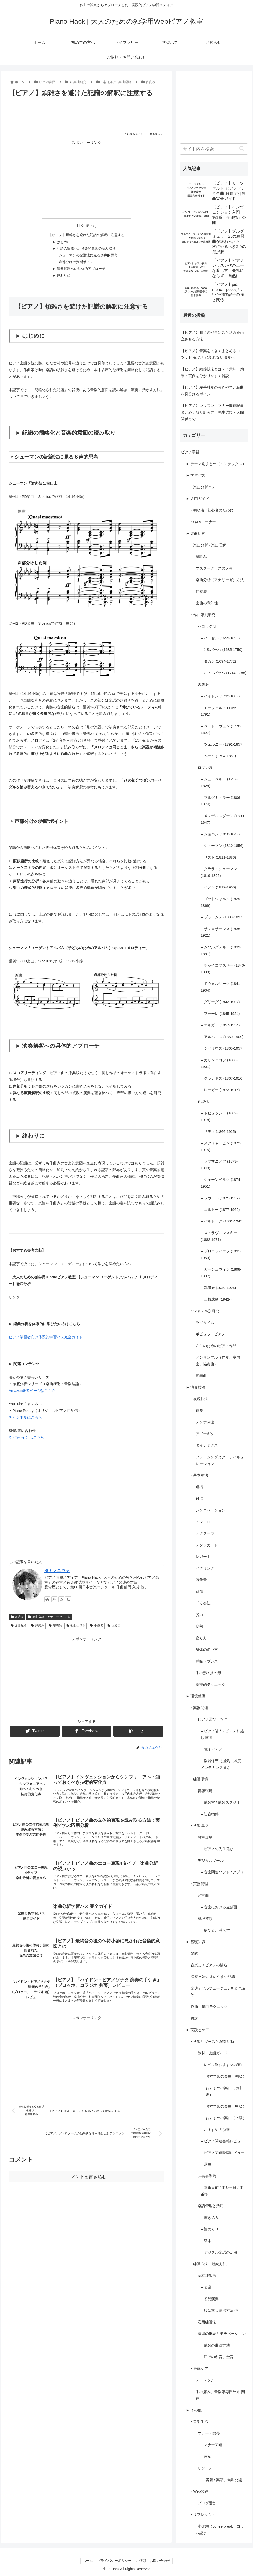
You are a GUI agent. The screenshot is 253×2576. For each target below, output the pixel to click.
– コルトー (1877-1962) (220, 1209)
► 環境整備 (195, 1696)
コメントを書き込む (86, 2174)
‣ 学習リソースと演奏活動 (212, 2041)
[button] (242, 149)
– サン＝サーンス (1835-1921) (221, 932)
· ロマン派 (204, 767)
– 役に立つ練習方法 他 (219, 2310)
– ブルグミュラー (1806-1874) (221, 800)
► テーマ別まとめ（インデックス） (216, 464)
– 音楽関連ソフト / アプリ (222, 1872)
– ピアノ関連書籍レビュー (223, 2141)
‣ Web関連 (199, 2491)
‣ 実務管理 (199, 1884)
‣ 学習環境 (199, 1825)
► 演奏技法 (195, 1387)
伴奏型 (201, 591)
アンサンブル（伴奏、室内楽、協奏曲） (218, 1360)
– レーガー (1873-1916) (220, 1090)
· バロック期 (206, 626)
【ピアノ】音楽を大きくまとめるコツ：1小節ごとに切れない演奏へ (210, 354)
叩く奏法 (203, 1603)
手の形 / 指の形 (208, 1673)
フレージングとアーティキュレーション (220, 1460)
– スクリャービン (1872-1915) (221, 1146)
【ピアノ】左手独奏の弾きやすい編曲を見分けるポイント (212, 390)
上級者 (114, 1625)
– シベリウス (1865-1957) (222, 1048)
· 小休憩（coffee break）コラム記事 (220, 2529)
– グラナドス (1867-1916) (222, 1078)
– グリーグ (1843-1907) (220, 1002)
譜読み (16, 1616)
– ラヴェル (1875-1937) (220, 1198)
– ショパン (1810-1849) (220, 834)
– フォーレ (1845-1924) (220, 1013)
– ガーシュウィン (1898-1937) (221, 1272)
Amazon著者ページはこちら (32, 1390)
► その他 (194, 2410)
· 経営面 (202, 1895)
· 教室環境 (204, 1837)
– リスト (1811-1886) (218, 857)
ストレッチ (205, 2380)
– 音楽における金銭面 (219, 1907)
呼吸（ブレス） (209, 1661)
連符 (199, 1410)
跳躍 (199, 1591)
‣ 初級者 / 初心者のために (212, 510)
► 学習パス (195, 475)
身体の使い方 (207, 1649)
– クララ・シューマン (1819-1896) (219, 872)
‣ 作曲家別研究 (203, 615)
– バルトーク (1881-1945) (222, 1221)
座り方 (201, 1638)
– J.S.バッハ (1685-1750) (221, 649)
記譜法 (55, 1625)
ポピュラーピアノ (210, 1334)
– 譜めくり (210, 2229)
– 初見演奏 (210, 2299)
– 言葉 (206, 2456)
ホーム (87, 2561)
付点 (199, 1498)
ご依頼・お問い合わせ (154, 2561)
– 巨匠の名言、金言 (217, 2357)
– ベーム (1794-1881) (218, 756)
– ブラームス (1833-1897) (222, 917)
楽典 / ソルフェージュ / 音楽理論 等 (218, 1991)
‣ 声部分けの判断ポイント (77, 262)
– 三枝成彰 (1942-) (216, 1299)
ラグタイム (205, 1322)
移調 (194, 2018)
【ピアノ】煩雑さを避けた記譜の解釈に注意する (86, 235)
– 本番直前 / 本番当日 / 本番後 (222, 2190)
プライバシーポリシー (114, 2561)
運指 (199, 1487)
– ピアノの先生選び (217, 1849)
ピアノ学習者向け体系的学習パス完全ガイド (46, 1336)
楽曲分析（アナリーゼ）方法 (49, 1616)
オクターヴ (205, 1533)
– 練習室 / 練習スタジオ (220, 1802)
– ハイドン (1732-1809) (220, 696)
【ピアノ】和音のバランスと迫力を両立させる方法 (212, 335)
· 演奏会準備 (206, 2176)
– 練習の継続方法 (215, 2345)
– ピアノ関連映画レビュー (223, 2153)
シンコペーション (210, 1510)
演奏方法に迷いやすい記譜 (213, 1977)
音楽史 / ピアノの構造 (209, 1965)
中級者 (96, 1625)
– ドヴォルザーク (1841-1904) (221, 986)
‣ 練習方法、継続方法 (209, 2264)
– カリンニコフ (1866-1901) (219, 1063)
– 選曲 (206, 2164)
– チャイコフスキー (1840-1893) (223, 968)
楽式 (194, 1953)
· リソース (204, 2468)
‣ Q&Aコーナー (203, 522)
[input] (214, 149)
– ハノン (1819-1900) (218, 887)
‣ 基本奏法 (199, 1475)
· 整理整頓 (204, 1918)
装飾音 (201, 1580)
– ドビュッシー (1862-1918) (219, 1116)
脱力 (199, 1615)
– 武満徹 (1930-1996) (218, 1288)
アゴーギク (205, 1434)
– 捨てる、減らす (215, 1930)
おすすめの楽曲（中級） (226, 2106)
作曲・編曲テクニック (209, 2006)
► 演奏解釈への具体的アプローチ (78, 268)
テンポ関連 (205, 1422)
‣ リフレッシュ (203, 2514)
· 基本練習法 (206, 2275)
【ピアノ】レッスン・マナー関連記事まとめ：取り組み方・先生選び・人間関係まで (212, 412)
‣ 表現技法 (199, 1399)
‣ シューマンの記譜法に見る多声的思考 (87, 255)
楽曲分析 (18, 1625)
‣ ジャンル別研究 (205, 1311)
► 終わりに (61, 275)
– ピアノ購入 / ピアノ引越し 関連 (222, 1734)
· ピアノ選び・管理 (211, 1719)
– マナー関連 (211, 2445)
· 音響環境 (204, 1791)
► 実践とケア (197, 2030)
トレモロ (203, 1522)
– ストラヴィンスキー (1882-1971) (219, 1236)
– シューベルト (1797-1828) (219, 782)
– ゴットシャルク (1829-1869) (221, 902)
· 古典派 (202, 684)
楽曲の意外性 (207, 603)
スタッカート (207, 1545)
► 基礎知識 (195, 1942)
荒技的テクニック (210, 1684)
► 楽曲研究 (195, 533)
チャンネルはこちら (25, 1416)
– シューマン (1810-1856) (222, 846)
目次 (80, 226)
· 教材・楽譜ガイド (211, 2053)
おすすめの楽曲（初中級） (224, 2091)
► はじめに (61, 242)
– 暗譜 (206, 2287)
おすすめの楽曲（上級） (226, 2118)
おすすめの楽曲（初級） (226, 2076)
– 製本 (206, 2241)
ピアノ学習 (190, 452)
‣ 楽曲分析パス (203, 487)
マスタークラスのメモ (214, 568)
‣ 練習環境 (199, 1779)
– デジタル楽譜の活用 (219, 2252)
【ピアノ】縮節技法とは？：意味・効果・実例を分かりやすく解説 (212, 372)
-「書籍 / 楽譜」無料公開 (221, 2480)
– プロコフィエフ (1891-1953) (221, 1254)
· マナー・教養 (208, 2433)
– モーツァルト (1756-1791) (219, 711)
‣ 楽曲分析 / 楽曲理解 (208, 545)
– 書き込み (210, 2217)
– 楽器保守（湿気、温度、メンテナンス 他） (223, 1764)
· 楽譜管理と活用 (210, 2206)
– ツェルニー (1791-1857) (222, 744)
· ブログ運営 (206, 2503)
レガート (203, 1556)
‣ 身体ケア (199, 2368)
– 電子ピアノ (211, 1749)
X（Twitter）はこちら (26, 1436)
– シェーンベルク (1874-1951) (221, 1182)
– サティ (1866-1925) (218, 1131)
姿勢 (199, 1626)
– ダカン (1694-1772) (218, 661)
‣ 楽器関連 (199, 1708)
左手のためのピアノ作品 (216, 1346)
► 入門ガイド (197, 498)
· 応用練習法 (206, 2322)
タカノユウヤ (57, 1570)
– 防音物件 (210, 1814)
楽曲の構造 (75, 1625)
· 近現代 (202, 1101)
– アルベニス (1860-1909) (222, 1037)
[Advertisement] (86, 113)
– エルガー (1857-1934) (220, 1025)
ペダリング (205, 1568)
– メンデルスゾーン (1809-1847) (223, 819)
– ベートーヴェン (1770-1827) (221, 729)
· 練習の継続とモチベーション (221, 2334)
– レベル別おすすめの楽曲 (223, 2065)
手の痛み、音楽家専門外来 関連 (220, 2395)
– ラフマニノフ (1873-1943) (219, 1164)
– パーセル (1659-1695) (220, 638)
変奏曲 (201, 1376)
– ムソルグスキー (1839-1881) (221, 950)
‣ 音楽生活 (199, 2422)
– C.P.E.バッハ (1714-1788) (223, 673)
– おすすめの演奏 (215, 2129)
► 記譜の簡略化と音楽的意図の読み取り (83, 248)
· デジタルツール (210, 1860)
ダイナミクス (207, 1445)
